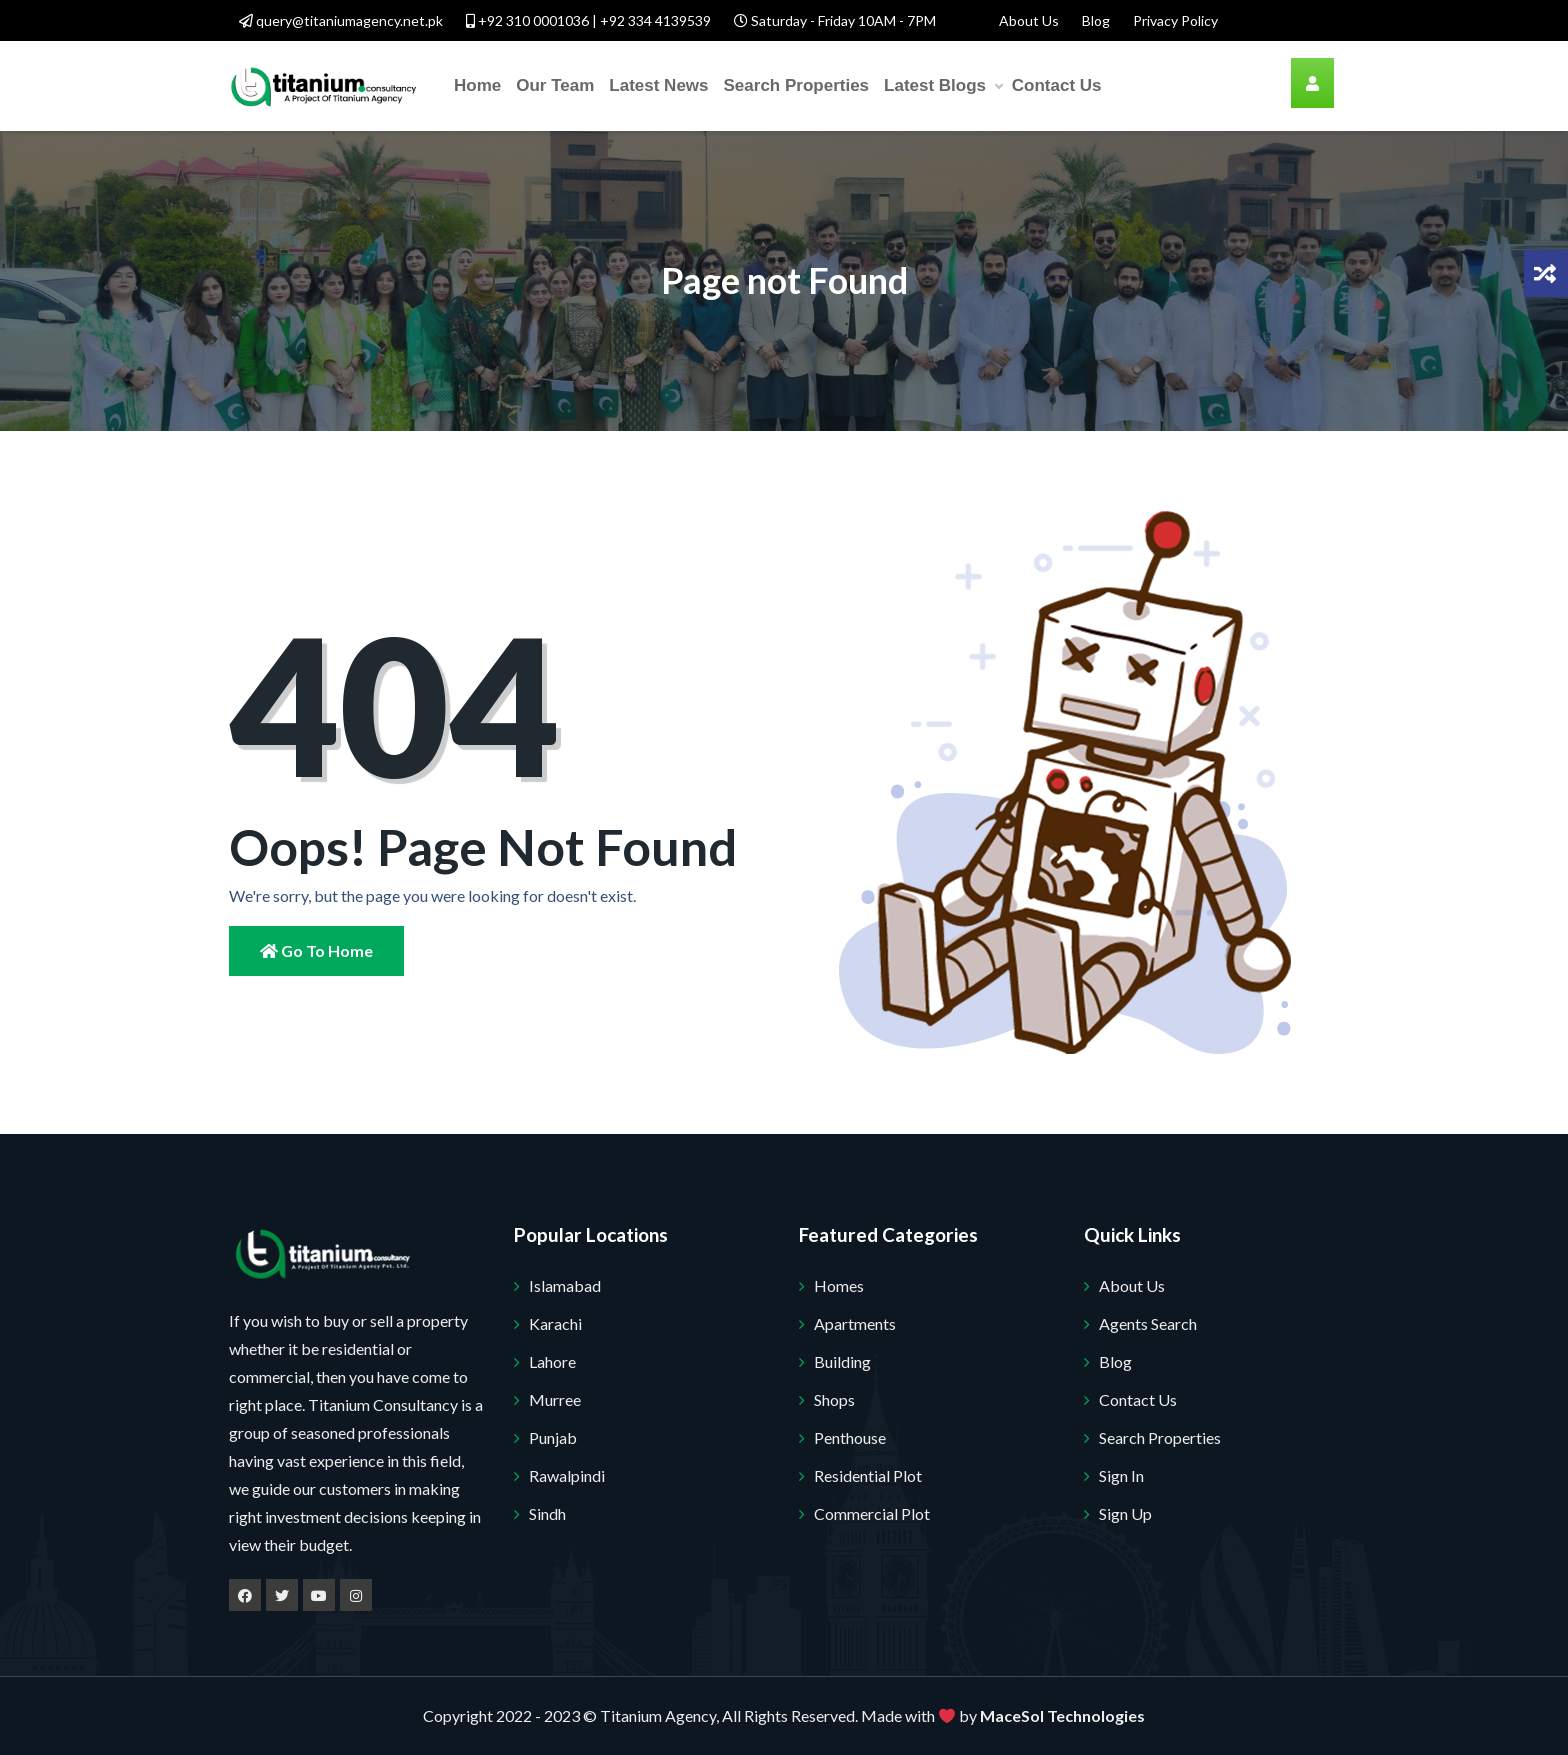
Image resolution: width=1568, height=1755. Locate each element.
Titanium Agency (658, 1715)
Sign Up (1125, 1513)
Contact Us (1057, 85)
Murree (555, 1399)
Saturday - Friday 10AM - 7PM (835, 20)
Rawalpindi (567, 1475)
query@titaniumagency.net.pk (341, 20)
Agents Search (1148, 1323)
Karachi (555, 1323)
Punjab (553, 1437)
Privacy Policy (1175, 20)
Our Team (555, 85)
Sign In (1121, 1475)
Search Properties (797, 85)
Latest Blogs (943, 86)
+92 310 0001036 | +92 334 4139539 (588, 20)
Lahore (552, 1361)
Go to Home (316, 950)
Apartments (855, 1323)
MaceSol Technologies (1062, 1715)
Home (477, 85)
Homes (839, 1285)
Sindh (547, 1513)
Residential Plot (868, 1475)
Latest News (658, 85)
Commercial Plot (872, 1513)
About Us (1029, 20)
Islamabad (565, 1285)
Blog (1096, 20)
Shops (834, 1399)
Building (842, 1361)
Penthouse (850, 1437)
